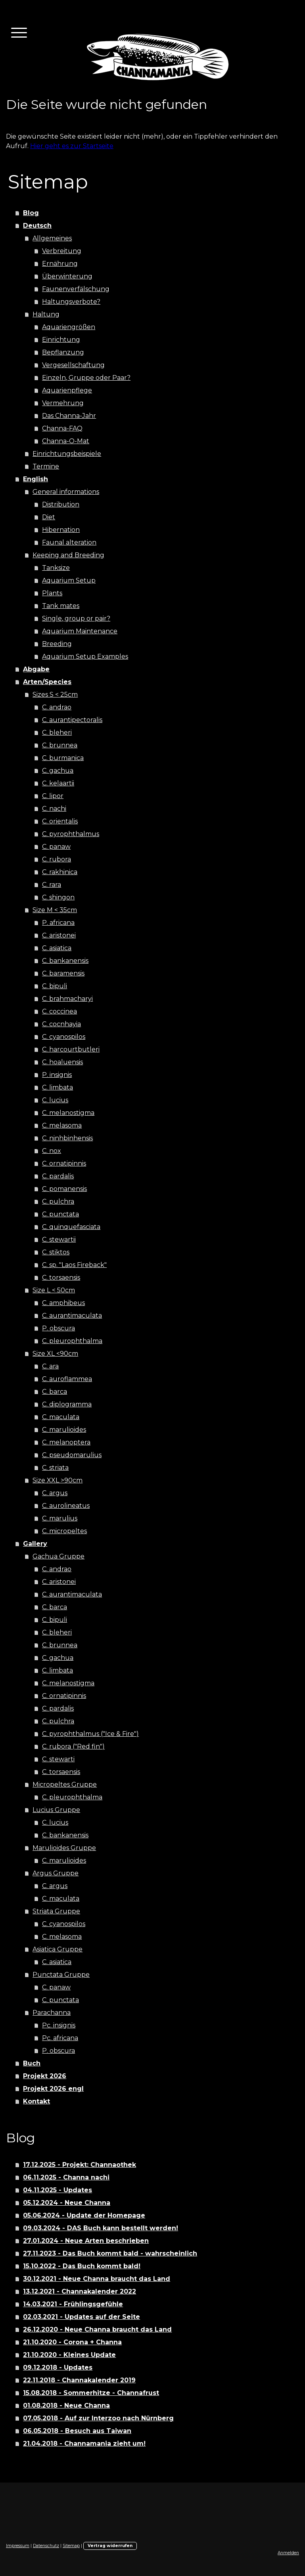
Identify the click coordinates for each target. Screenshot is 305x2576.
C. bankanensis (65, 960)
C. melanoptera (66, 1442)
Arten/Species (47, 682)
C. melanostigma (68, 1113)
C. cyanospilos (63, 1036)
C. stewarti (58, 1759)
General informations (66, 491)
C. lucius (55, 1100)
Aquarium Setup (69, 580)
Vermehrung (63, 403)
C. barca (54, 1391)
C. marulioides (64, 1429)
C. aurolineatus (66, 1505)
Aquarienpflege (67, 390)
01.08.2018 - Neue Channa (66, 2405)
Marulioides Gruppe (64, 1848)
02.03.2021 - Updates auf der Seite (81, 2317)
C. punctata (60, 1214)
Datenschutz (46, 2545)
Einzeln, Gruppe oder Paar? (86, 377)
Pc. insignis (58, 2025)
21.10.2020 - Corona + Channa (72, 2342)
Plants (52, 593)
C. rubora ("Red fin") (73, 1746)
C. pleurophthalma (72, 1341)
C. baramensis (63, 973)
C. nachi (54, 808)
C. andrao (56, 707)
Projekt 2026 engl (53, 2088)
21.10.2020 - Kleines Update (69, 2355)
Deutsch (37, 225)
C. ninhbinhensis (67, 1138)
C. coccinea (59, 1011)
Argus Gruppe (56, 1873)
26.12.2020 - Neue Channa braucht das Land (97, 2329)
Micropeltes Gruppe (65, 1784)
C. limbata (57, 1087)
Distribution (60, 504)
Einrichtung (61, 339)
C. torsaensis (61, 1277)
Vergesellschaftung (73, 365)
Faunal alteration (69, 542)
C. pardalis (58, 1176)
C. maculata (60, 1417)
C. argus (54, 1493)
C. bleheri (57, 732)
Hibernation (61, 529)
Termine (46, 466)
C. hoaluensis (62, 1062)
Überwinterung (67, 276)
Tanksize (56, 568)
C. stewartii (59, 1239)
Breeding (57, 644)
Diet (48, 517)
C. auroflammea (67, 1379)
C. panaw (56, 846)
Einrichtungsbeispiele (67, 453)
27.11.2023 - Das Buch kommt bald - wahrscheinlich (110, 2253)
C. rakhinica (59, 872)
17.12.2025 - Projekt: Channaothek (79, 2164)
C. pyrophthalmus (70, 834)
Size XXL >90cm (57, 1480)
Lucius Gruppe (56, 1810)
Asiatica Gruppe (57, 1949)
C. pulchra (58, 1201)
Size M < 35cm (55, 910)
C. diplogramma (67, 1404)
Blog (31, 213)
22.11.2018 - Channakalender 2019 (79, 2380)
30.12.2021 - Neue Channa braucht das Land (96, 2279)
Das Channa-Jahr (69, 415)
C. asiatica (56, 948)
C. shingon (58, 897)
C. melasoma (62, 1125)
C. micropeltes (64, 1531)
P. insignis (57, 1074)
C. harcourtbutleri (71, 1049)
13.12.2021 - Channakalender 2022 (79, 2291)
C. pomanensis (64, 1189)
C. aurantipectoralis (72, 720)
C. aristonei (59, 935)
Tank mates (60, 606)
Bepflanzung (63, 352)
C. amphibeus (63, 1303)
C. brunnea (59, 745)
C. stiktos (55, 1252)
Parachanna (52, 2012)
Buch (31, 2063)
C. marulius (59, 1518)
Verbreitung (61, 251)
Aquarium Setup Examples (85, 656)
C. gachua (57, 770)
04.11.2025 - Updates (57, 2190)
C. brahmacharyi (67, 998)
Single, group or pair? (76, 618)
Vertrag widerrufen (110, 2545)
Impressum (17, 2545)
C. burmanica (63, 758)
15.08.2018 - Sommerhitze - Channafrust (91, 2393)
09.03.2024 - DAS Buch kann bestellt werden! (100, 2228)
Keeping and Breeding (68, 555)
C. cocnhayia (61, 1024)
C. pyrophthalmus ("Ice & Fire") (90, 1734)
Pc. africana (60, 2038)
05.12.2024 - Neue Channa (66, 2202)
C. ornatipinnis (64, 1163)
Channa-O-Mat (65, 441)
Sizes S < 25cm (55, 694)
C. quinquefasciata (71, 1227)
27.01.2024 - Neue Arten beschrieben (86, 2240)
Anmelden (288, 2552)
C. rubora (56, 859)
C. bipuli (54, 986)
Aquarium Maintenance (79, 631)
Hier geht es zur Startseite (71, 146)
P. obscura (58, 1328)
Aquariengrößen (68, 327)
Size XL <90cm (55, 1353)
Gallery (35, 1543)
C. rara (51, 884)
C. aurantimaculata (72, 1315)
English (35, 479)
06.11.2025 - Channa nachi (66, 2177)
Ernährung (60, 263)
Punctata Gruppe (61, 1974)
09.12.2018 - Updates (57, 2367)
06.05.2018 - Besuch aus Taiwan (77, 2431)
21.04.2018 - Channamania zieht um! (84, 2443)
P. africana (58, 922)
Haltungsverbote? (71, 301)
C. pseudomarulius (72, 1455)
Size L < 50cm (54, 1290)
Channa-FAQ (62, 428)
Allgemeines (52, 238)
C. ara (50, 1366)
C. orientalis (60, 821)
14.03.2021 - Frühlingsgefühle (73, 2304)
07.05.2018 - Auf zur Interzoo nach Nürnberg (98, 2418)
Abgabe (36, 669)
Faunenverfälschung (75, 289)
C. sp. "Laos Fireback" (74, 1265)
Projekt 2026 (44, 2076)
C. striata (55, 1467)
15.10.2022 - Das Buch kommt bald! (81, 2266)
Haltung (46, 314)
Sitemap (71, 2545)
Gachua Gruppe (58, 1556)
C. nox (51, 1151)
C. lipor (52, 796)
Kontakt (36, 2101)
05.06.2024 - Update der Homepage (84, 2215)
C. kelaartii (58, 783)
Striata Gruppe (56, 1911)
